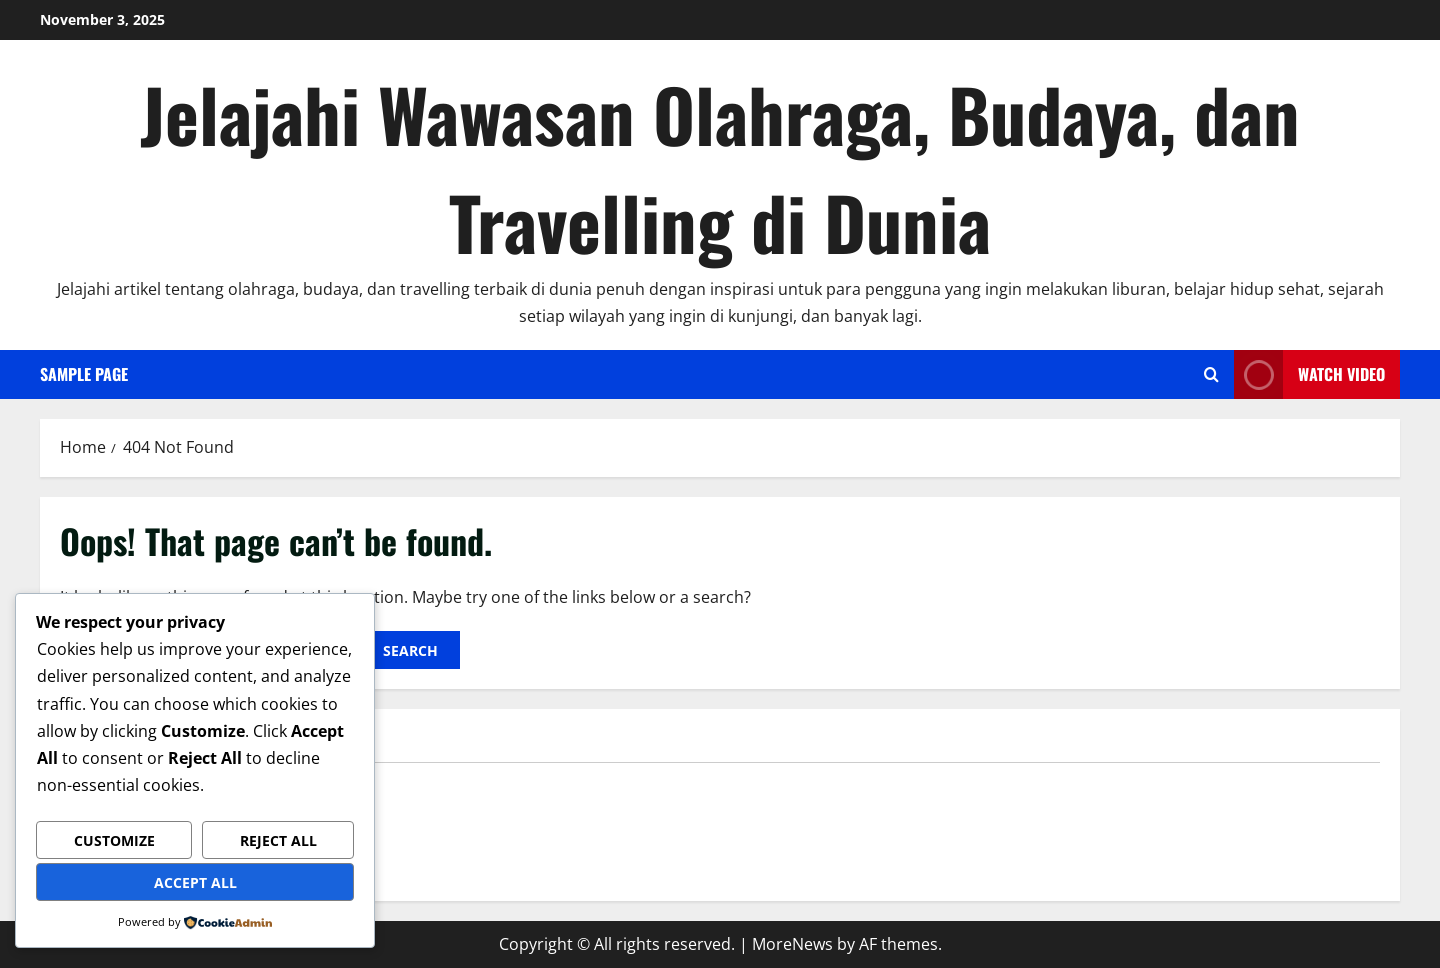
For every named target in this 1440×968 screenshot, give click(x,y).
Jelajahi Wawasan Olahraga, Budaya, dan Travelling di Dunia (720, 167)
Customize (114, 840)
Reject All (278, 840)
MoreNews (792, 944)
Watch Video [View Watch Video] (1309, 374)
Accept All (195, 882)
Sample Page (84, 374)
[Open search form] (1211, 374)
